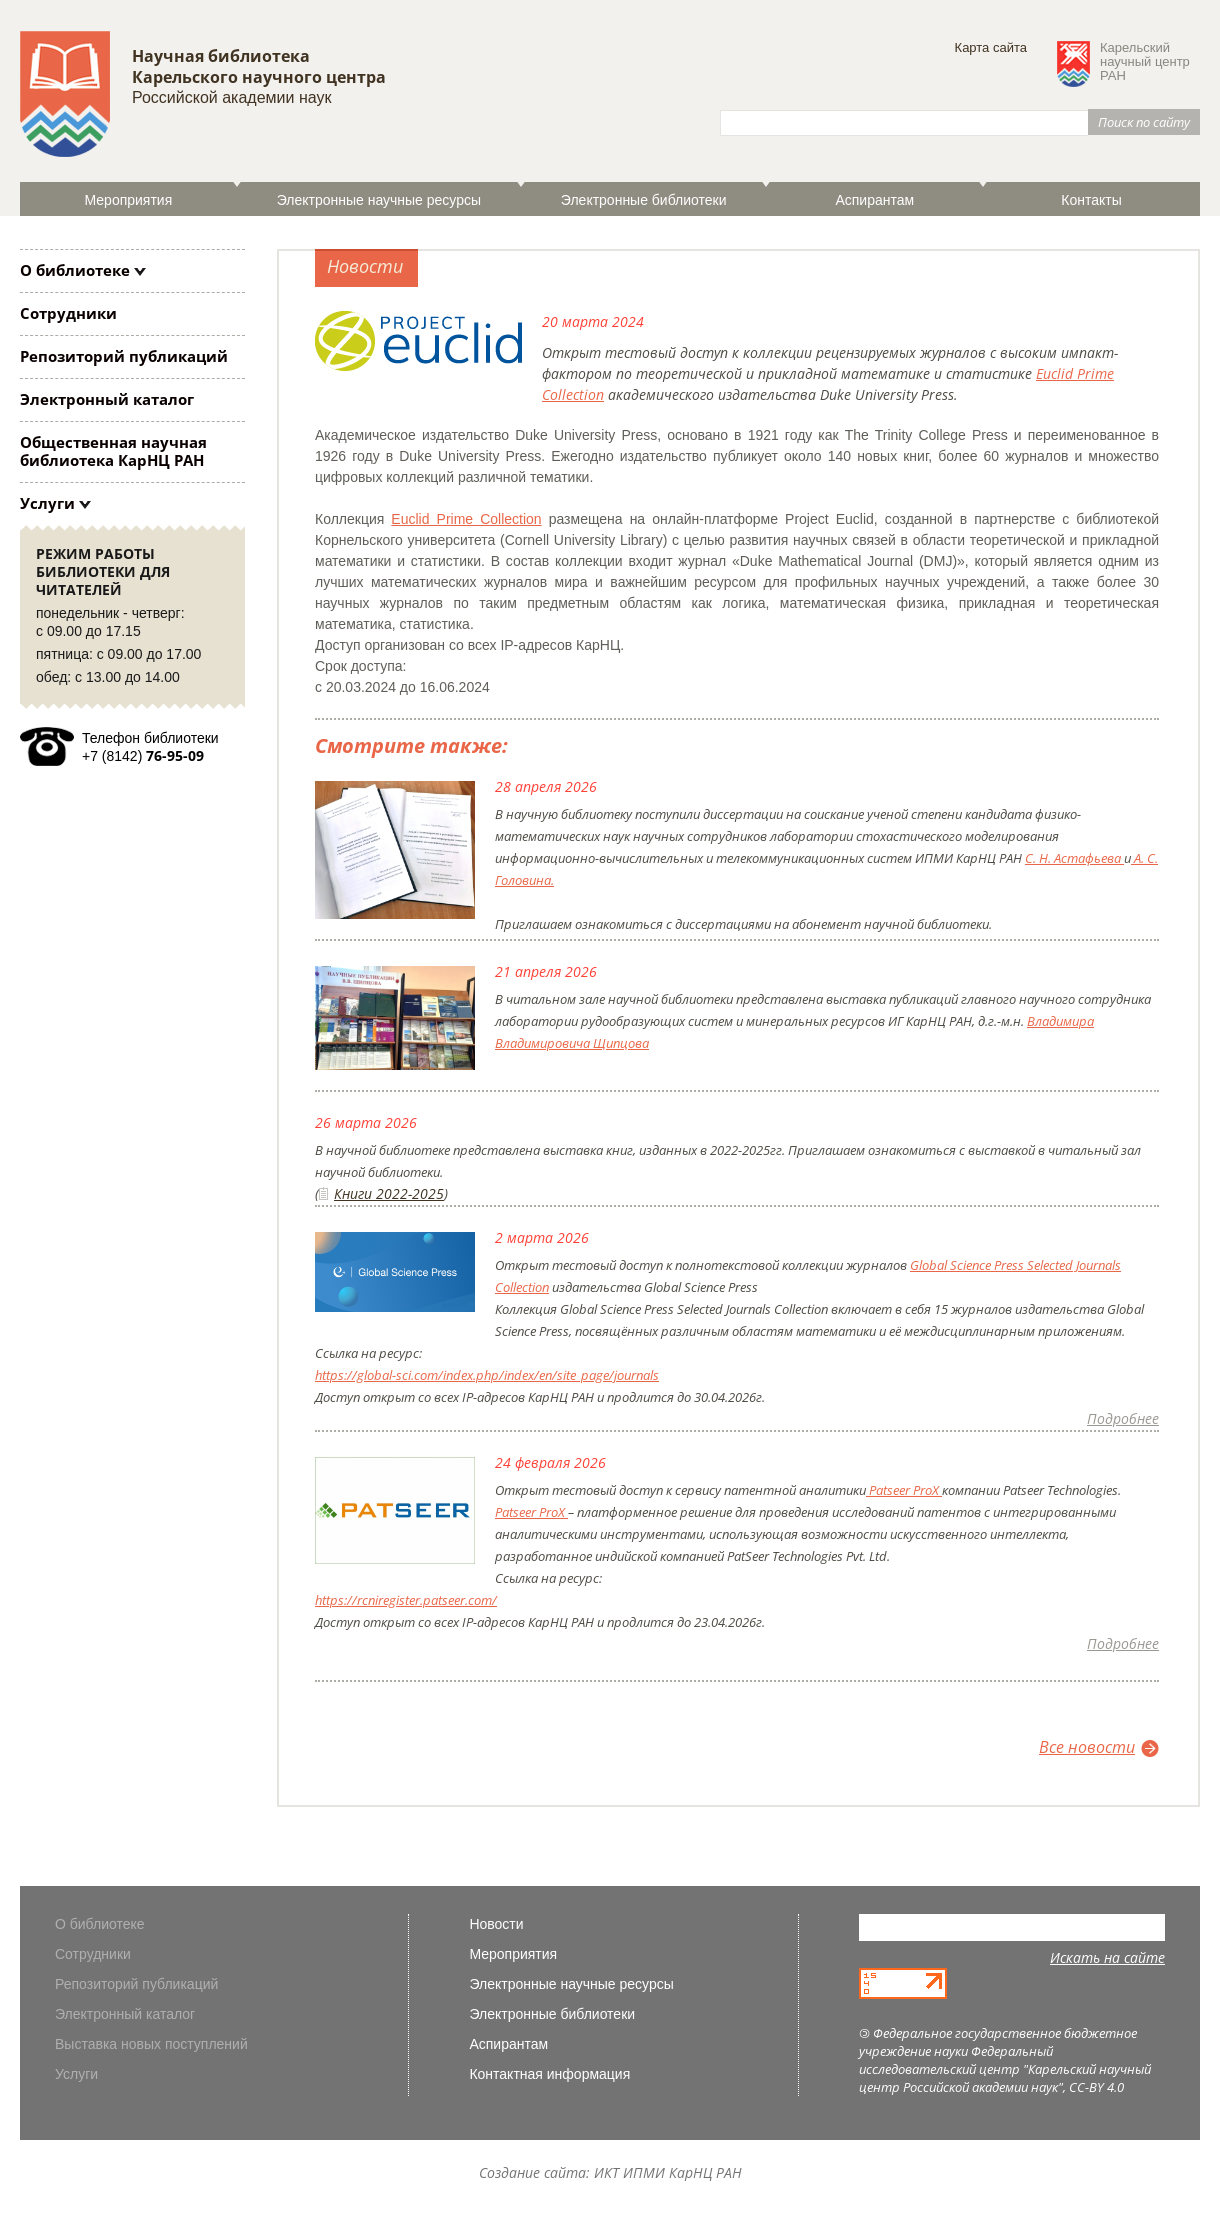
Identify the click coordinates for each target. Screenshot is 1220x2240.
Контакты (1091, 200)
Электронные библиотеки (644, 200)
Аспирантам (874, 200)
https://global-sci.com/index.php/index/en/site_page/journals (487, 1375)
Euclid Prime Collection (466, 519)
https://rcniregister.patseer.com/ (406, 1600)
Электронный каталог (107, 399)
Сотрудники (68, 313)
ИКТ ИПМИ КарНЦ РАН (668, 2172)
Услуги (47, 503)
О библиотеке (75, 270)
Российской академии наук (231, 97)
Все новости (1087, 1747)
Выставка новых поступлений (151, 2044)
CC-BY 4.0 (1096, 2087)
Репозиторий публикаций (124, 356)
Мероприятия (129, 200)
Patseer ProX (904, 1490)
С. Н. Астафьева (1074, 858)
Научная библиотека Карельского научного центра (259, 66)
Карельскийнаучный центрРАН (1145, 62)
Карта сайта (991, 47)
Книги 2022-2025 (389, 1193)
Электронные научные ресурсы (379, 200)
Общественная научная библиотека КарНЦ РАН (113, 451)
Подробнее (1123, 1418)
